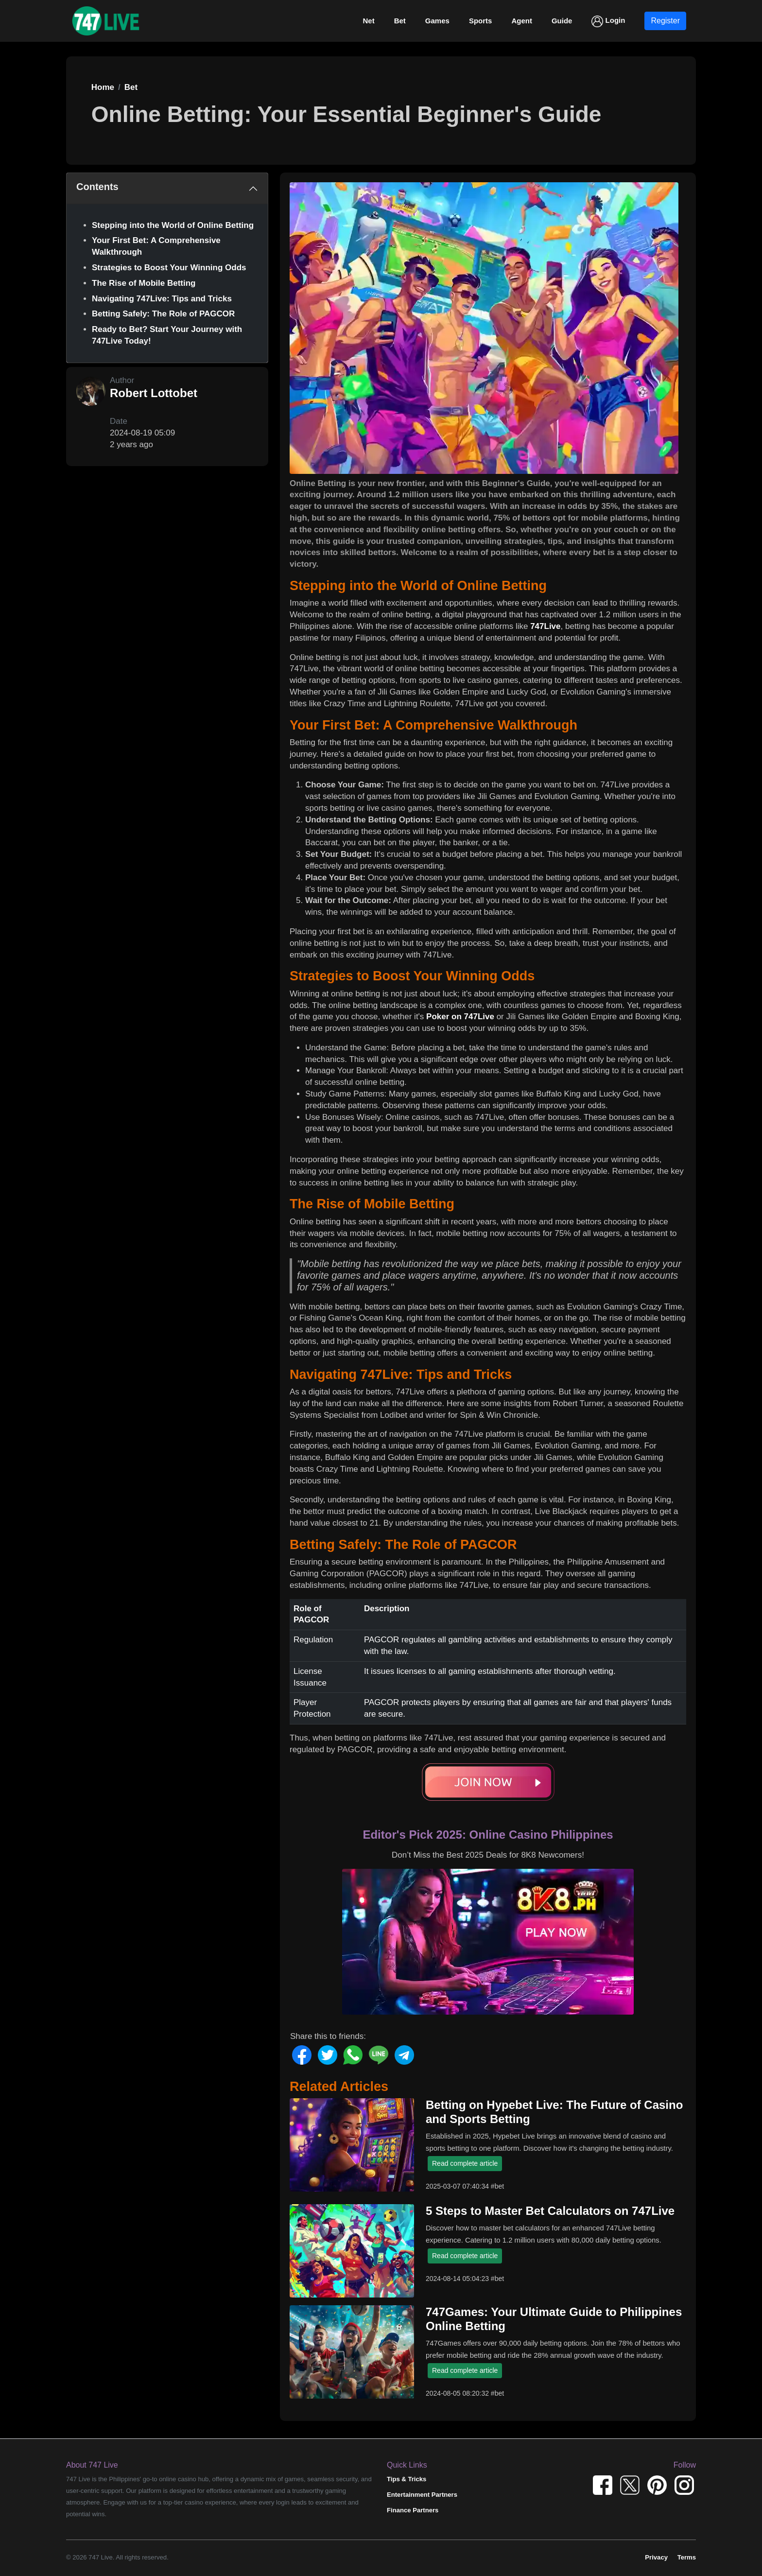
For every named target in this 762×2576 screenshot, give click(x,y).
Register (665, 21)
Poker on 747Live (460, 1016)
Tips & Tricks (406, 2479)
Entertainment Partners (422, 2494)
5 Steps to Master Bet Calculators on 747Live (550, 2210)
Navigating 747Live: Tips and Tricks (162, 298)
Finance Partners (412, 2510)
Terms (686, 2557)
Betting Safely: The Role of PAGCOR (163, 313)
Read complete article (465, 2163)
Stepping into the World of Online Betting (173, 225)
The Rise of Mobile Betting (143, 283)
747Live (545, 626)
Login (608, 21)
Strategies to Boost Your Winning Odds (169, 267)
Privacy (656, 2557)
